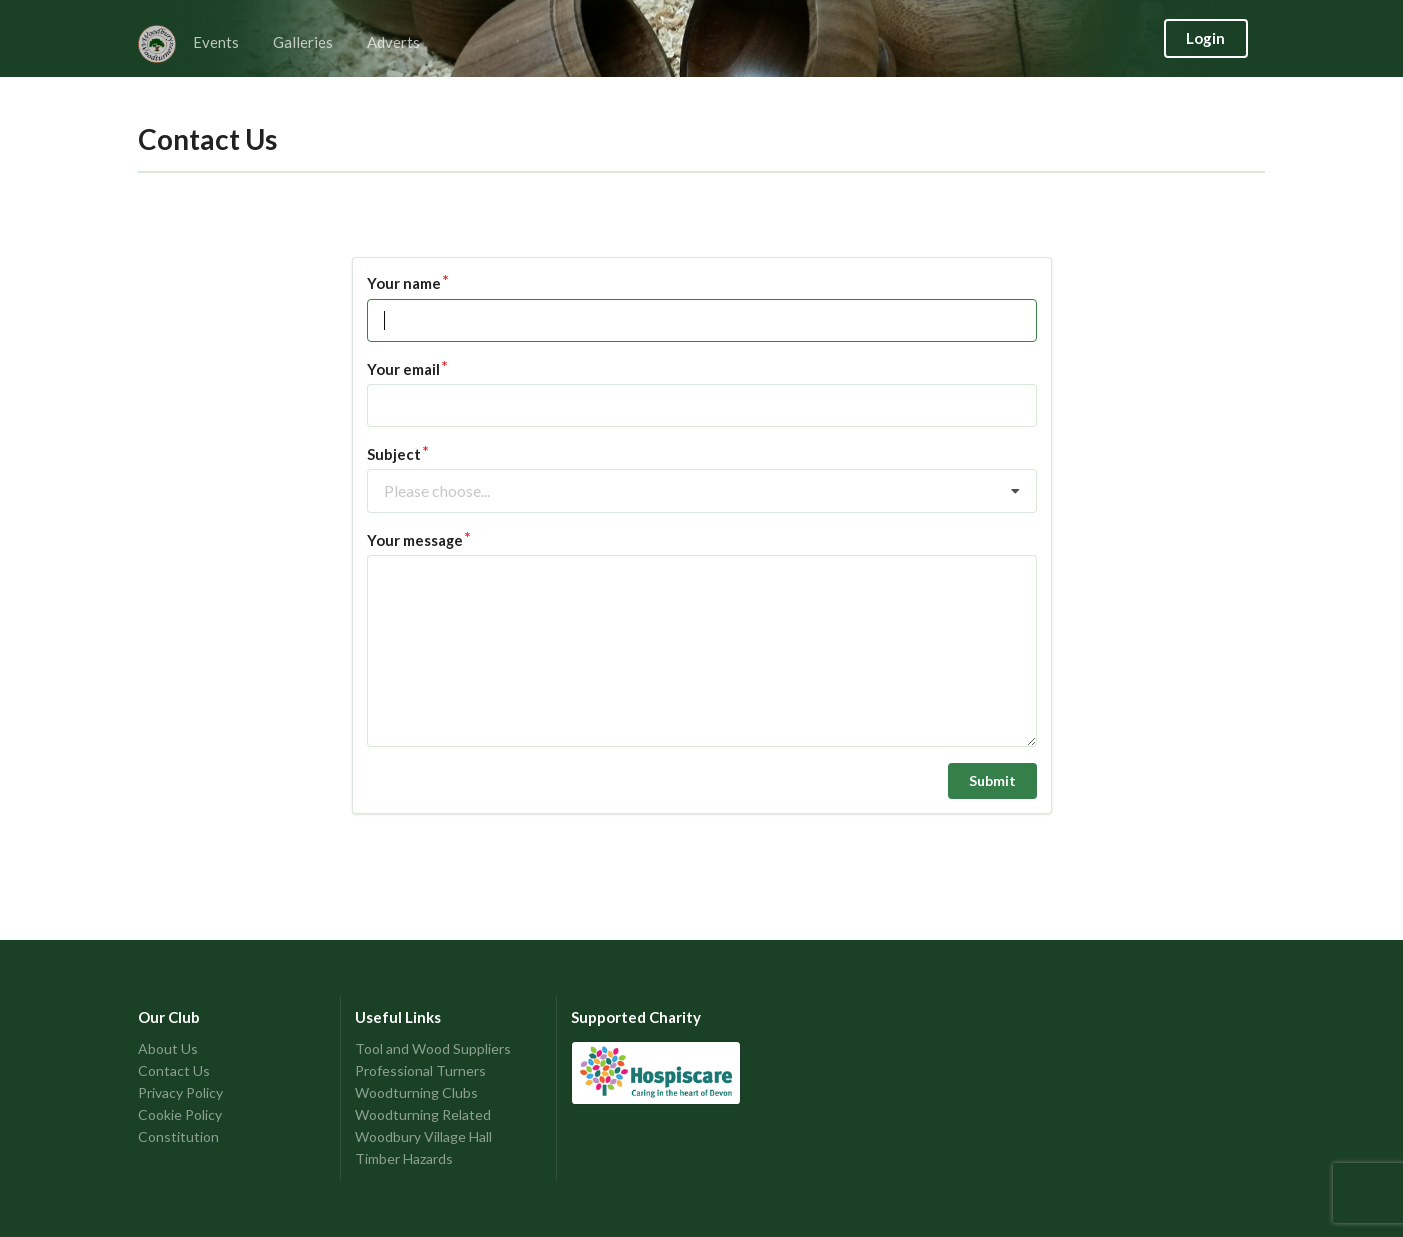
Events (216, 42)
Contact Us (174, 1070)
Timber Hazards (404, 1158)
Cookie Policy (180, 1114)
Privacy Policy (180, 1092)
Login (1205, 38)
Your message (415, 540)
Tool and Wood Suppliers (433, 1049)
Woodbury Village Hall (423, 1136)
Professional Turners (420, 1070)
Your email (403, 369)
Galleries (303, 42)
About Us (168, 1049)
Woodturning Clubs (416, 1092)
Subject (394, 454)
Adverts (393, 42)
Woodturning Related (423, 1114)
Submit (992, 780)
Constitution (178, 1136)
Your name (404, 283)
